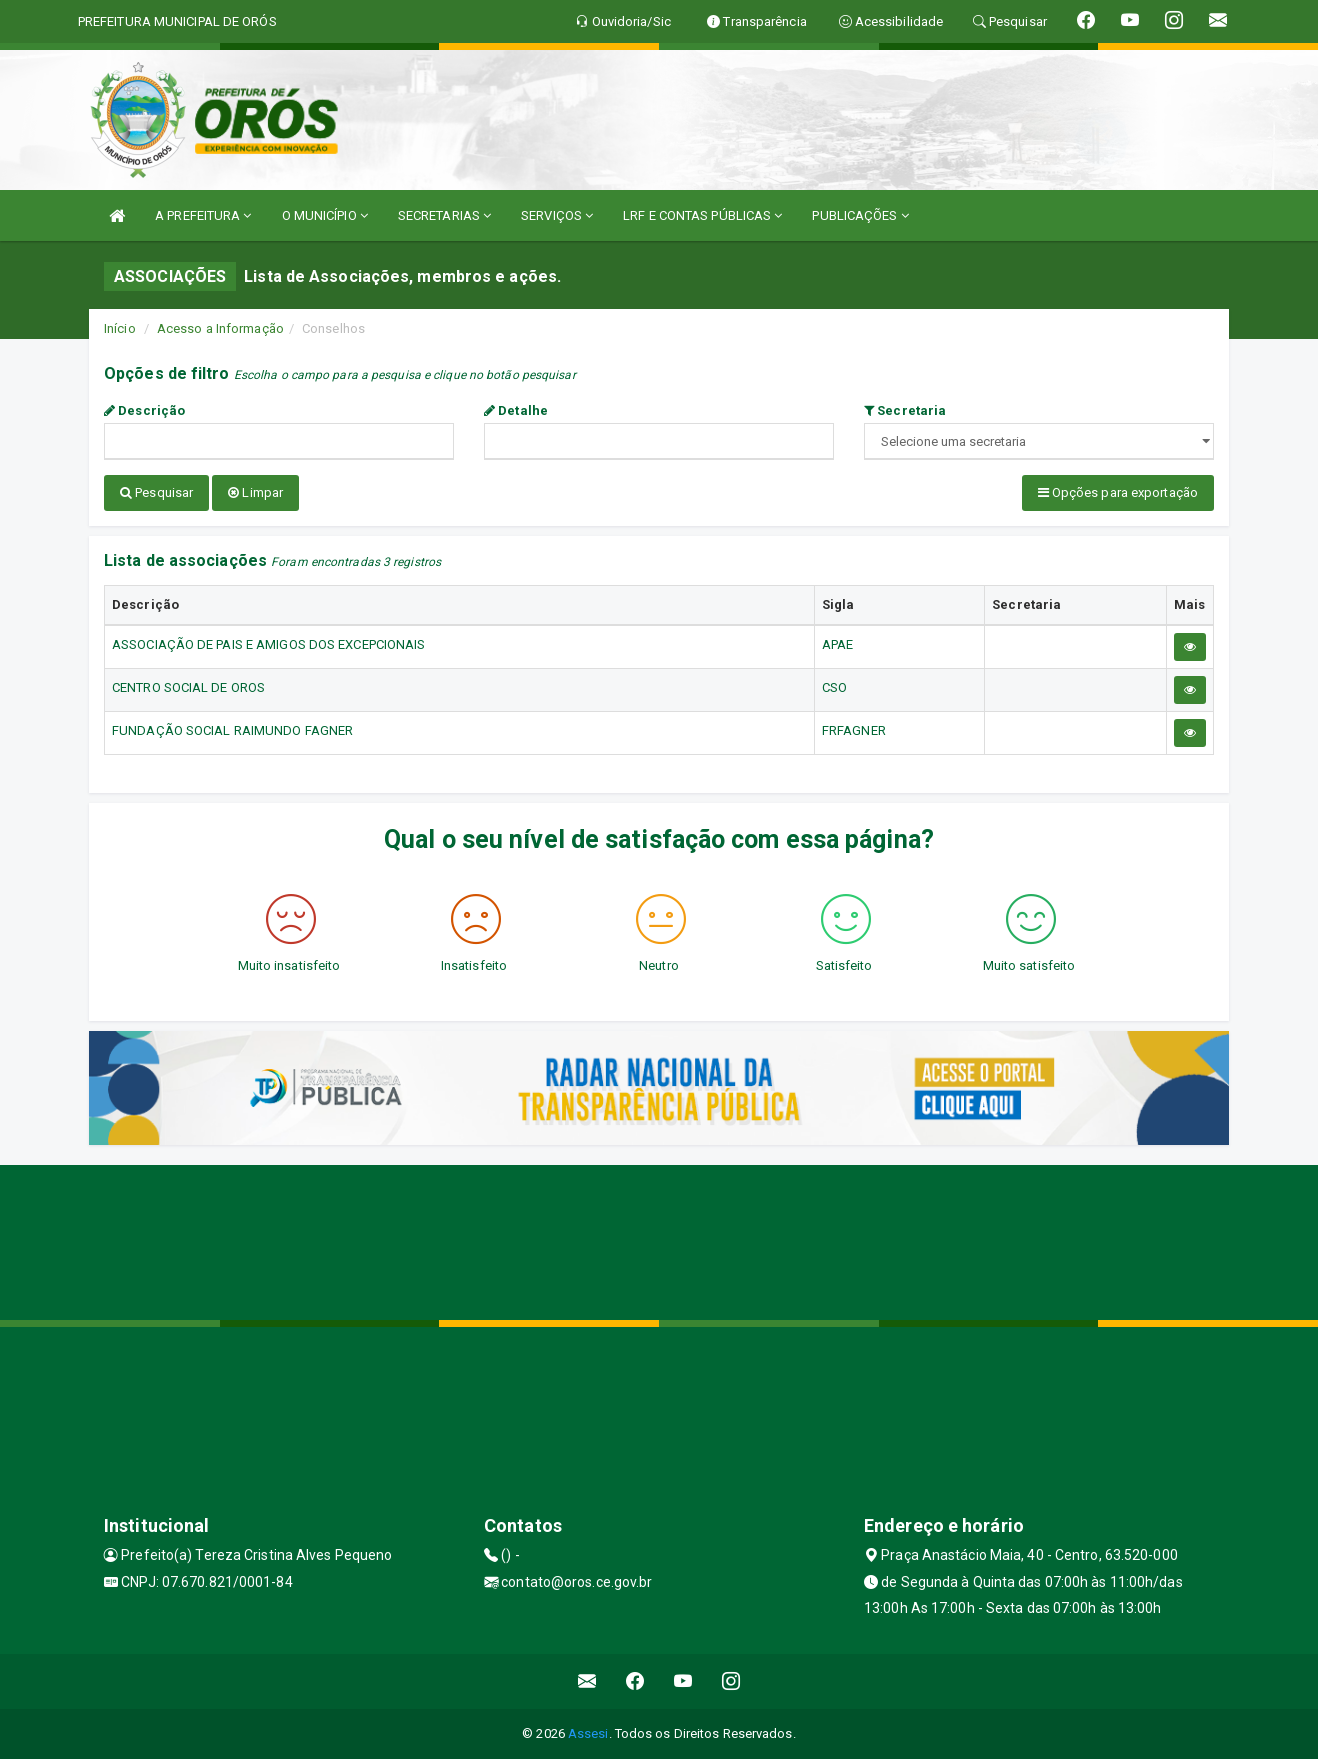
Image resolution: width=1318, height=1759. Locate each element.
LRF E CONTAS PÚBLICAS (702, 215)
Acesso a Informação (220, 328)
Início (120, 328)
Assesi (588, 1733)
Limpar (255, 492)
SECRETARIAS (444, 215)
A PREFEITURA (203, 215)
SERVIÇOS (557, 215)
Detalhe (516, 410)
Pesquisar (156, 492)
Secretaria (905, 410)
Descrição (144, 410)
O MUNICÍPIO (325, 215)
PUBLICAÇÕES (860, 215)
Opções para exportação (1118, 492)
